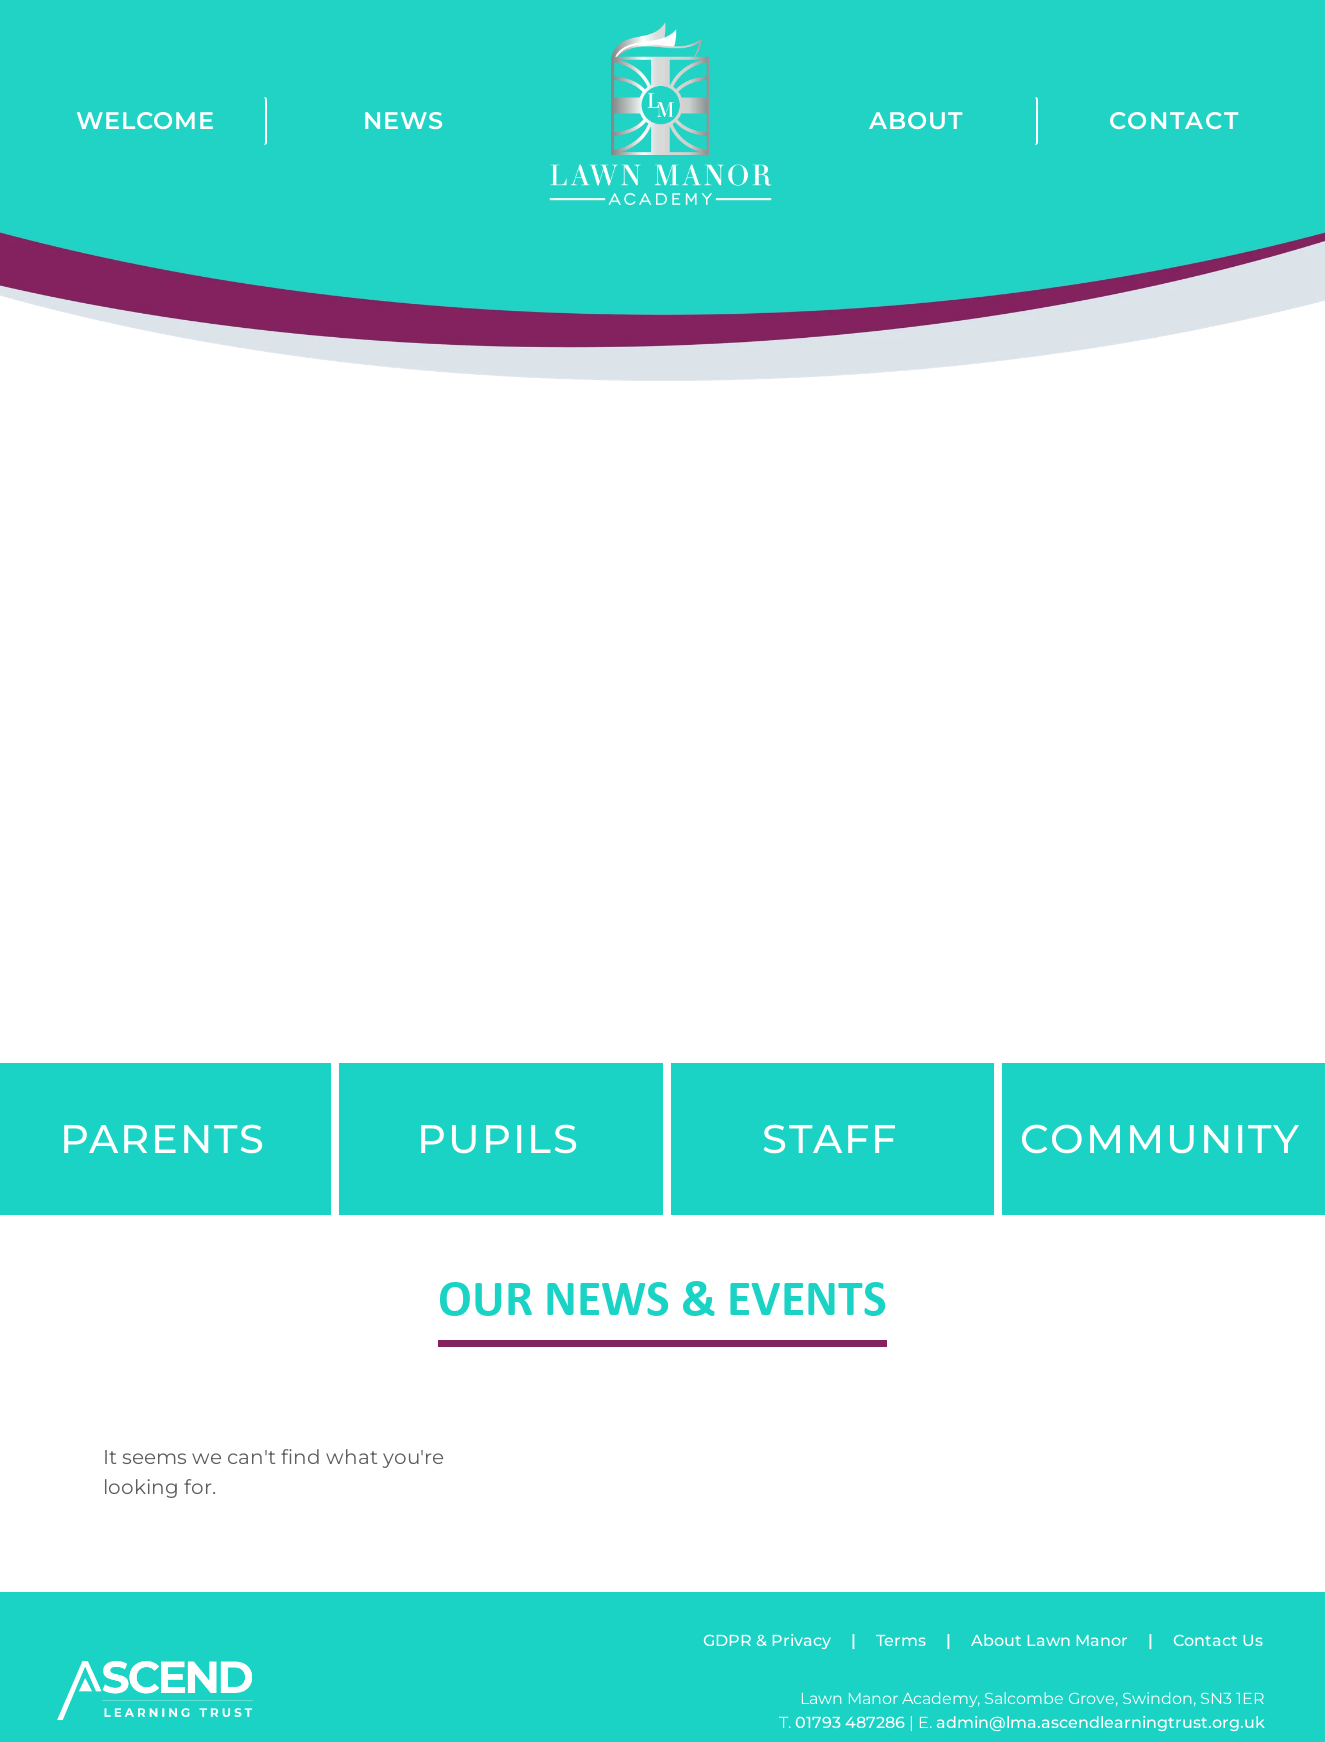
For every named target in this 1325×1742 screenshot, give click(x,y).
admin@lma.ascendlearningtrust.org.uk (1100, 1722)
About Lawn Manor (1049, 1640)
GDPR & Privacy (767, 1640)
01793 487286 (850, 1722)
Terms (901, 1640)
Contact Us (1218, 1640)
